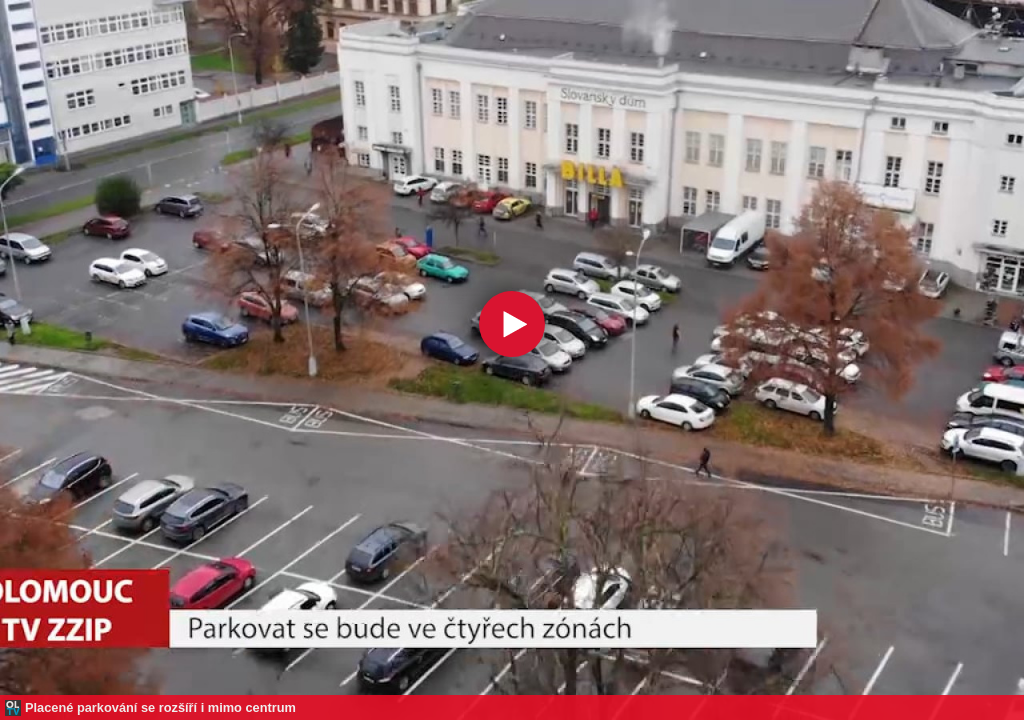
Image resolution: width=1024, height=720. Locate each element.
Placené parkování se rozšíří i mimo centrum (160, 707)
